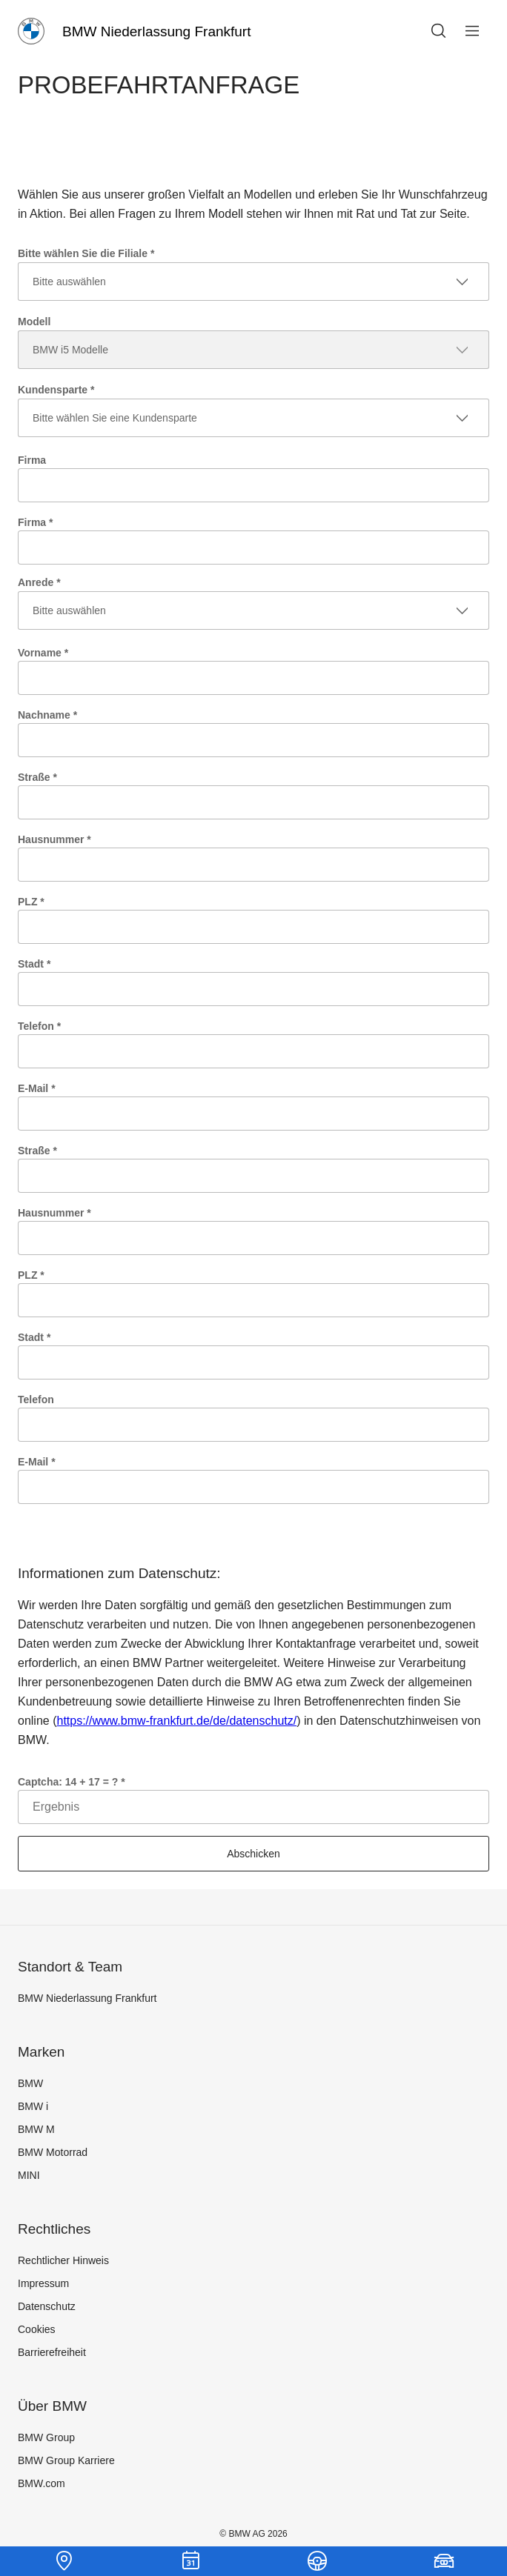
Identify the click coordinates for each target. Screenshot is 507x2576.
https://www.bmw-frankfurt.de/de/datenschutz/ (176, 1720)
